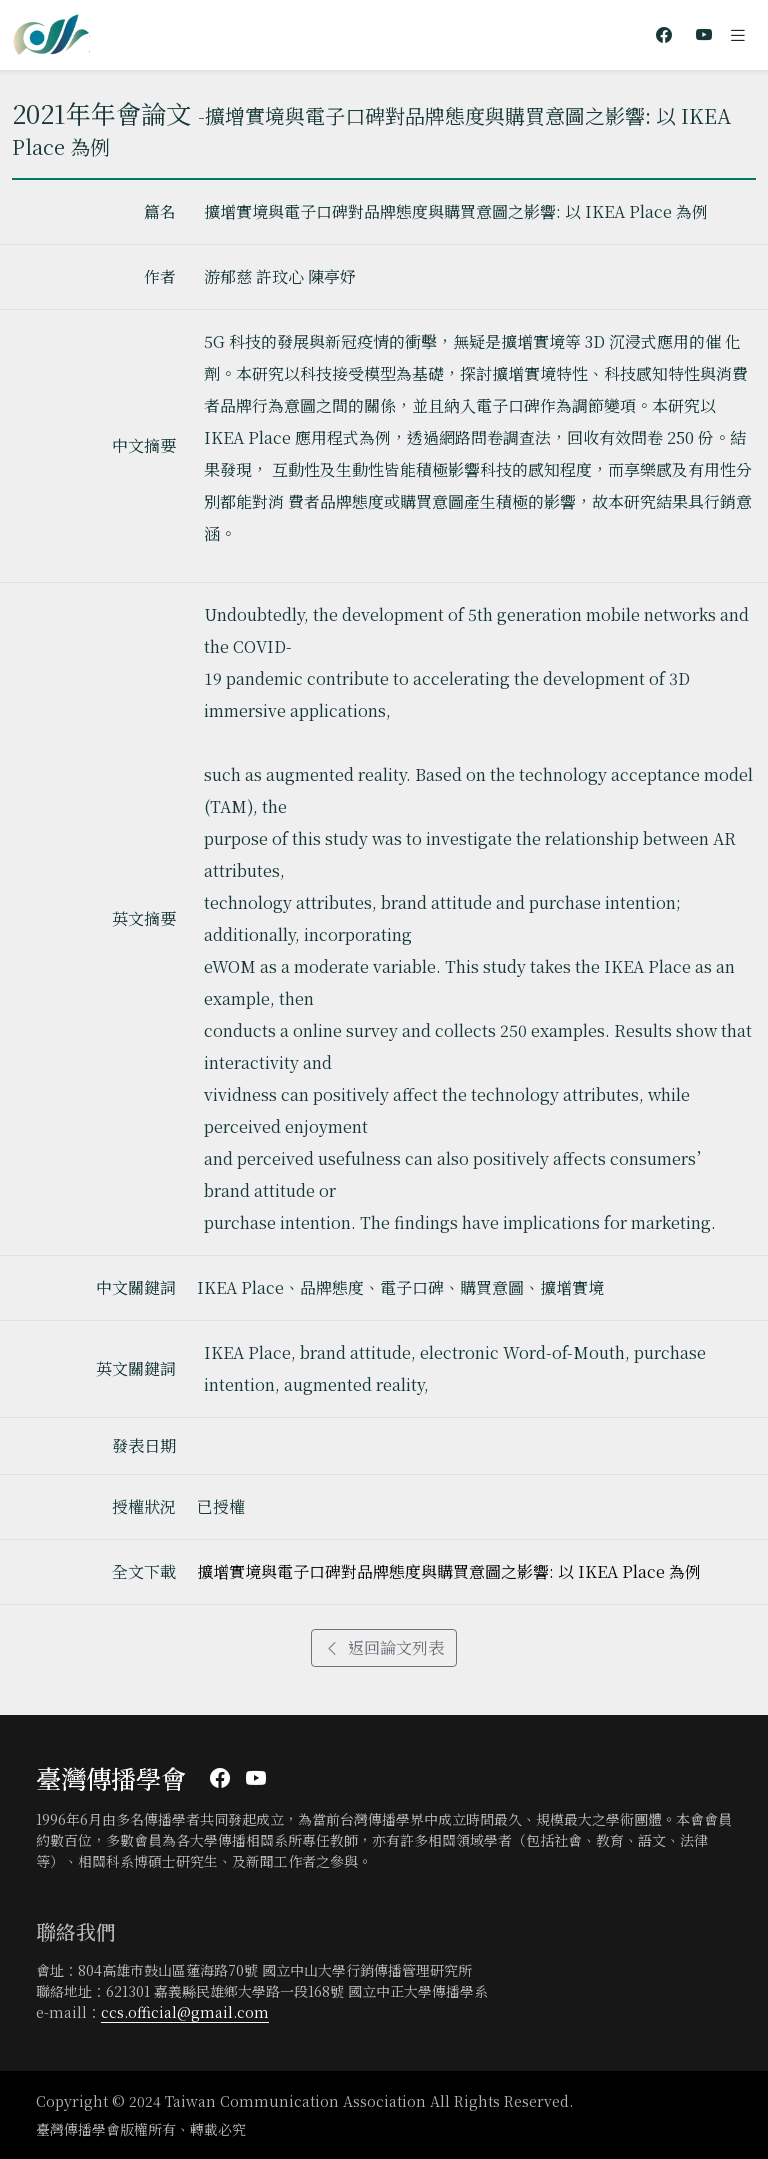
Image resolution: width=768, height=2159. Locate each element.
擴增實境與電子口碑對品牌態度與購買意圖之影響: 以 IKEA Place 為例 (449, 1571)
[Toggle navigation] (738, 35)
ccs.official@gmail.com (185, 2012)
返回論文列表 (384, 1647)
